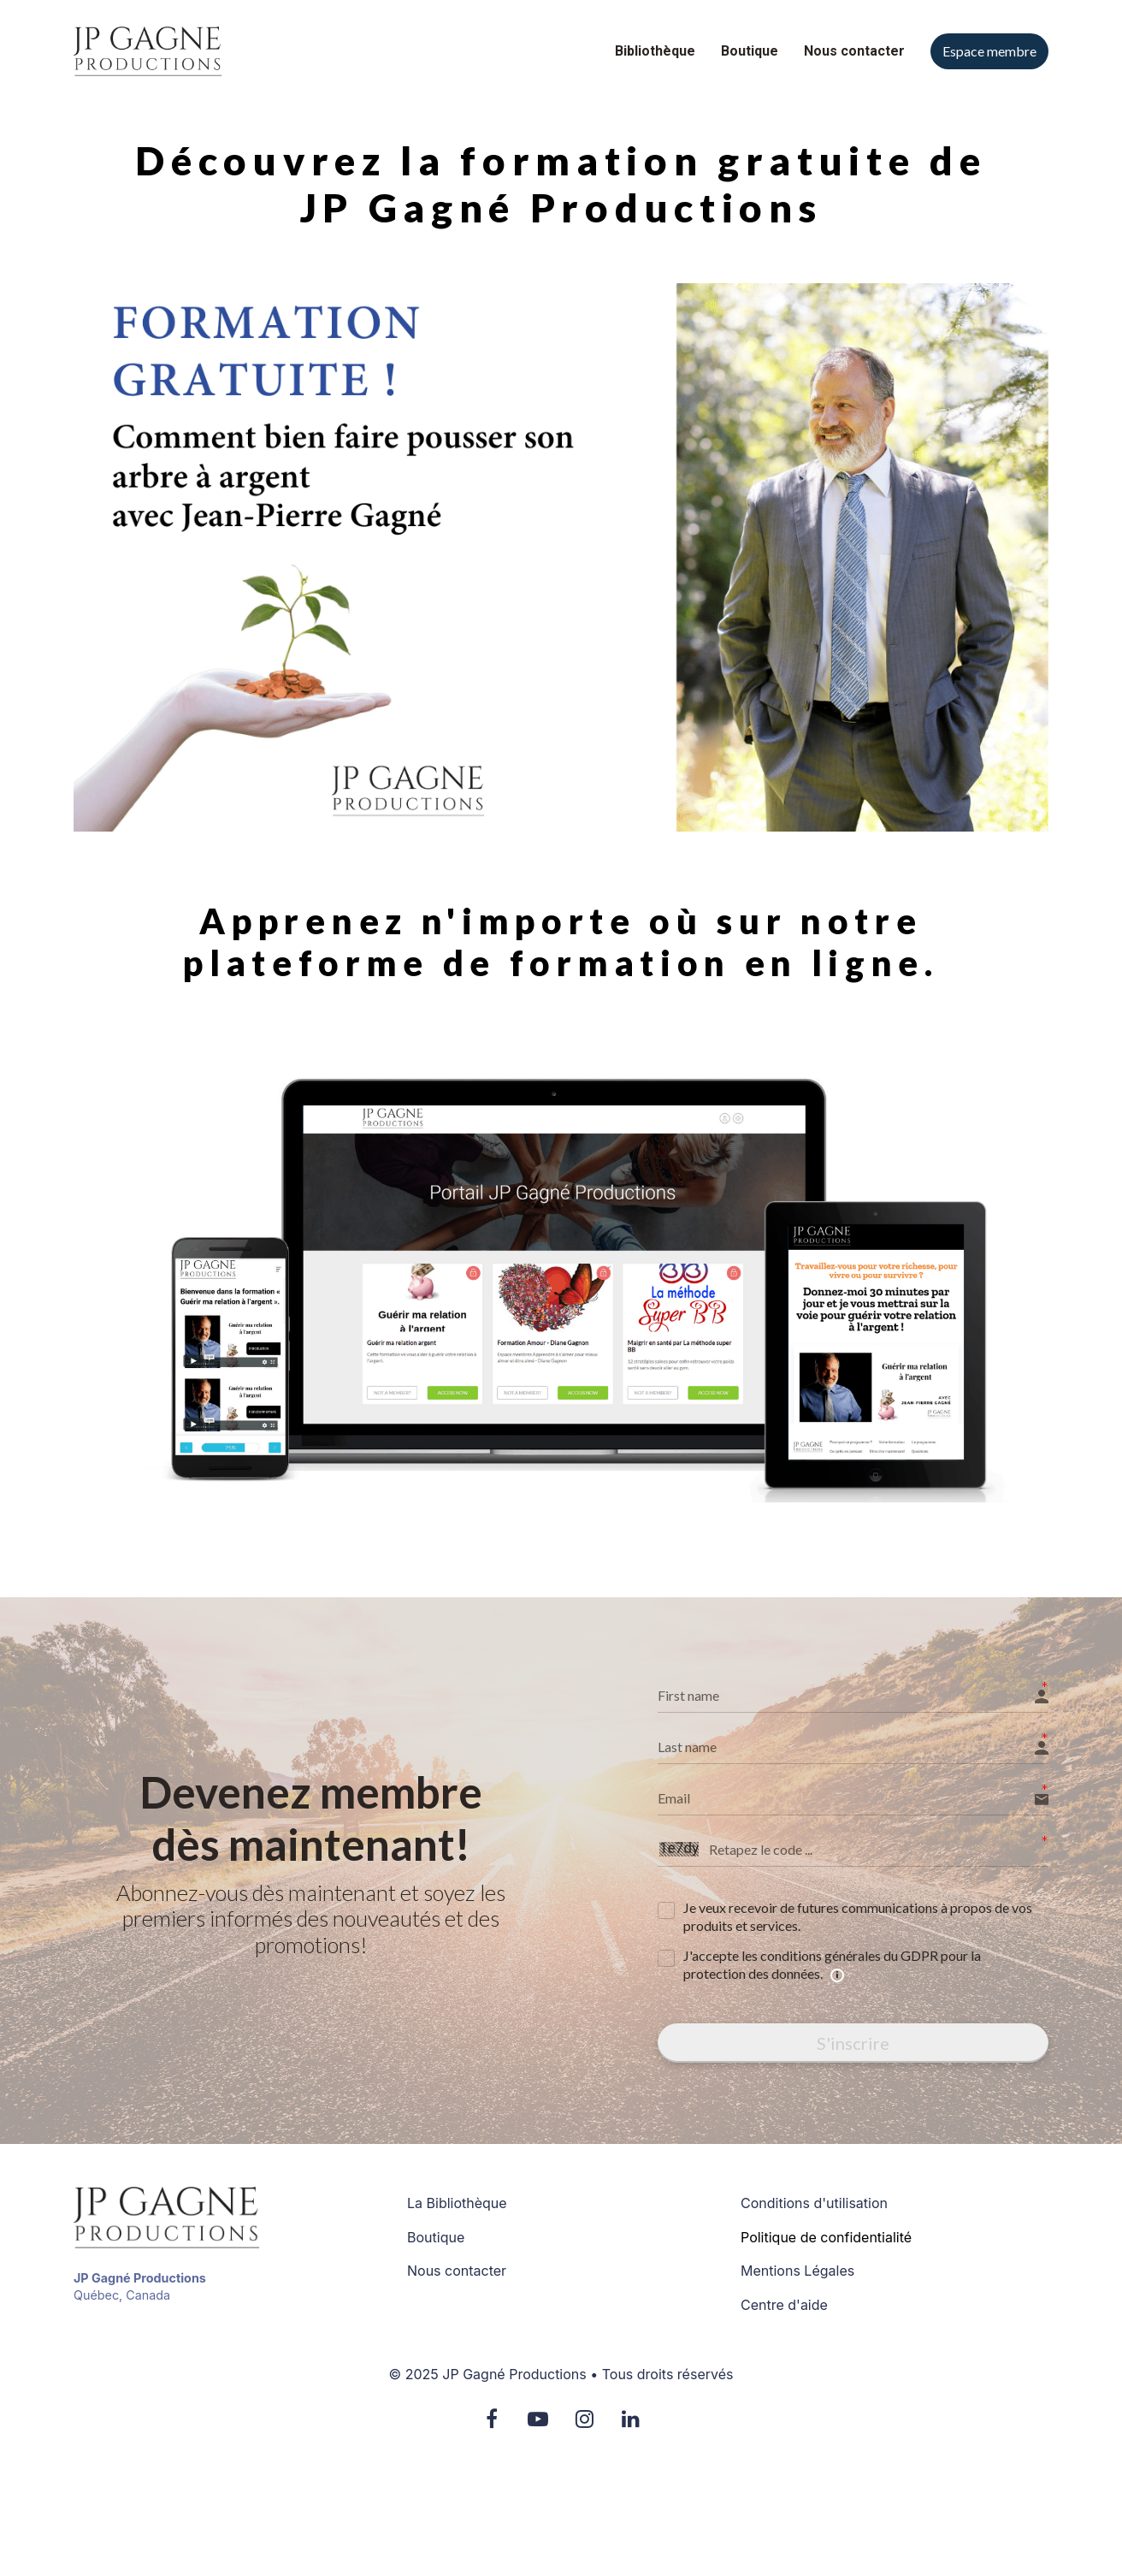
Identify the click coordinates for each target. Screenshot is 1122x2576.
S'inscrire (853, 2043)
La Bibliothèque (457, 2203)
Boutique (749, 51)
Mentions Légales (797, 2271)
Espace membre (989, 51)
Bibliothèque (655, 51)
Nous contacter (854, 51)
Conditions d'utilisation (814, 2203)
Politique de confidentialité (826, 2238)
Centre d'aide (784, 2305)
